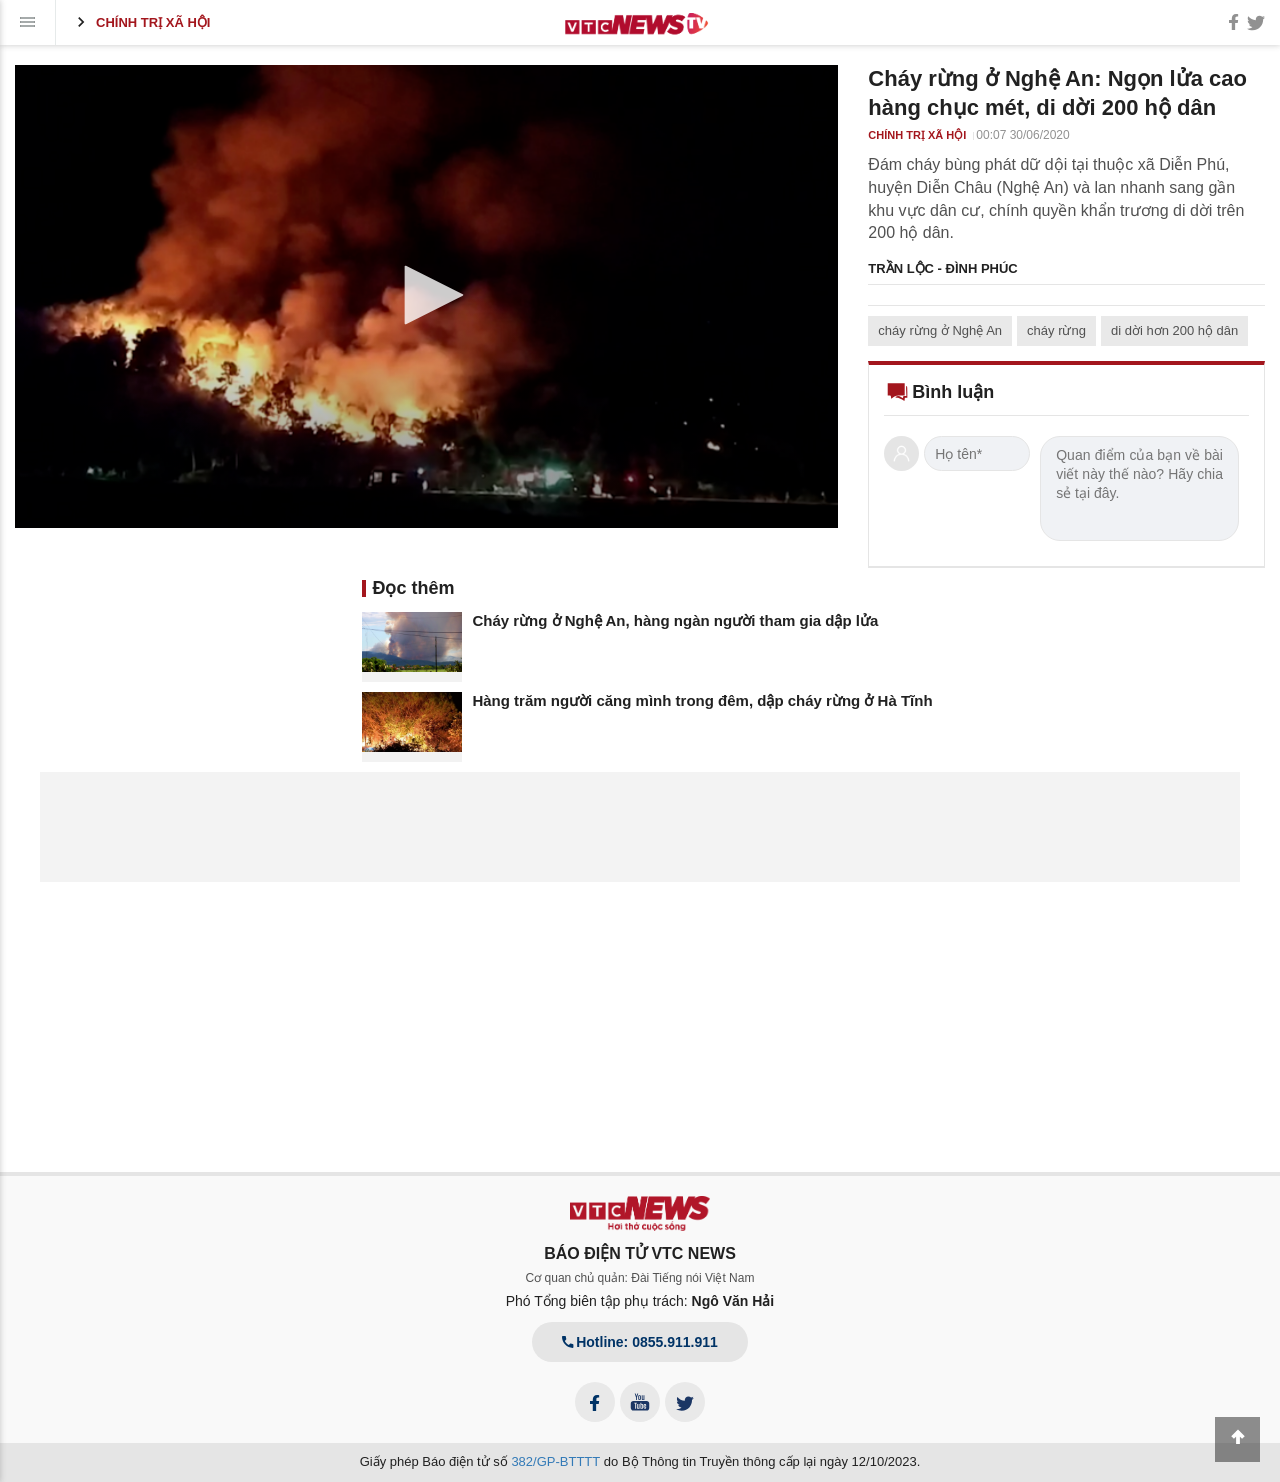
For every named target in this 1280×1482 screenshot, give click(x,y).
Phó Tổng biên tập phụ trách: (640, 1301)
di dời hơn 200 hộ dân (1174, 330)
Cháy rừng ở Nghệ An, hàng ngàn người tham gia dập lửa (675, 620)
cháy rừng (1056, 330)
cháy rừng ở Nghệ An (940, 330)
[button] (427, 295)
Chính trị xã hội (140, 22)
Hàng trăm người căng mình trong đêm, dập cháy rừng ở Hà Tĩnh (702, 700)
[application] (426, 296)
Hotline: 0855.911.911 (640, 1342)
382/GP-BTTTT (555, 1461)
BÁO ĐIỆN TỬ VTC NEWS (640, 1253)
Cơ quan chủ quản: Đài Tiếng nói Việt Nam (640, 1278)
